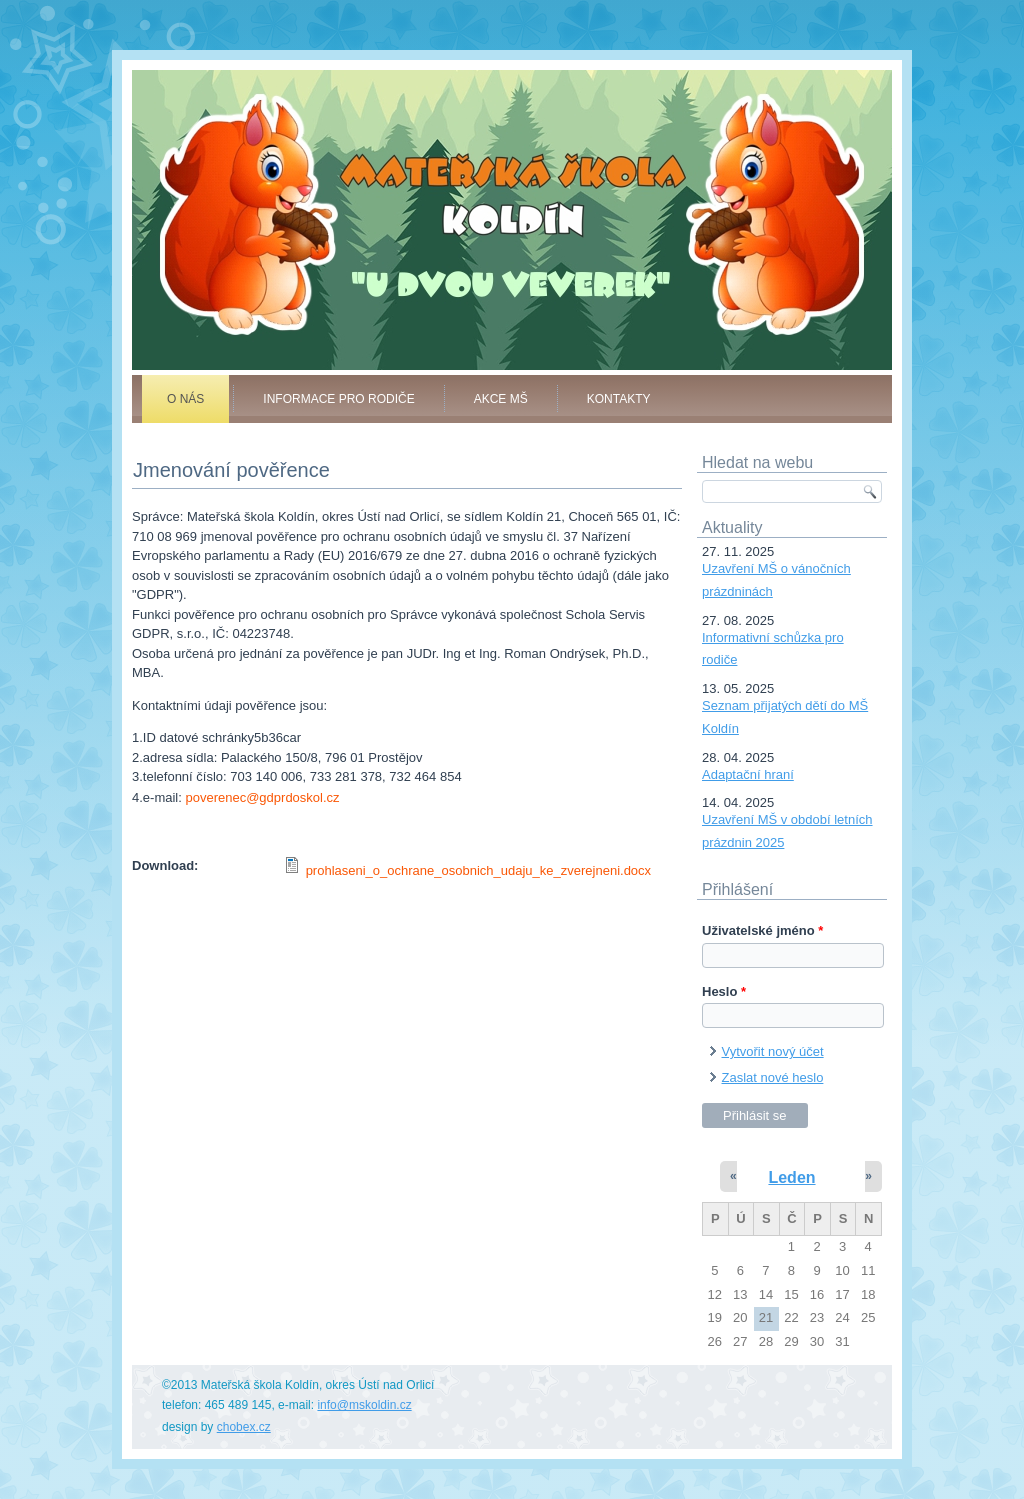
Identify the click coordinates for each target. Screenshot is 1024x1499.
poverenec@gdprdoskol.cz (262, 797)
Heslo (724, 991)
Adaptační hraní (748, 774)
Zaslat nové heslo (773, 1077)
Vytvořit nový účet (773, 1051)
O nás (185, 399)
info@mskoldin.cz (364, 1405)
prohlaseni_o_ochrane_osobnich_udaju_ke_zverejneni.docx (478, 870)
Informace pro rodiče (338, 399)
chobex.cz (244, 1427)
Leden (791, 1177)
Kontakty (619, 399)
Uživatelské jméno (762, 930)
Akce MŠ (501, 399)
